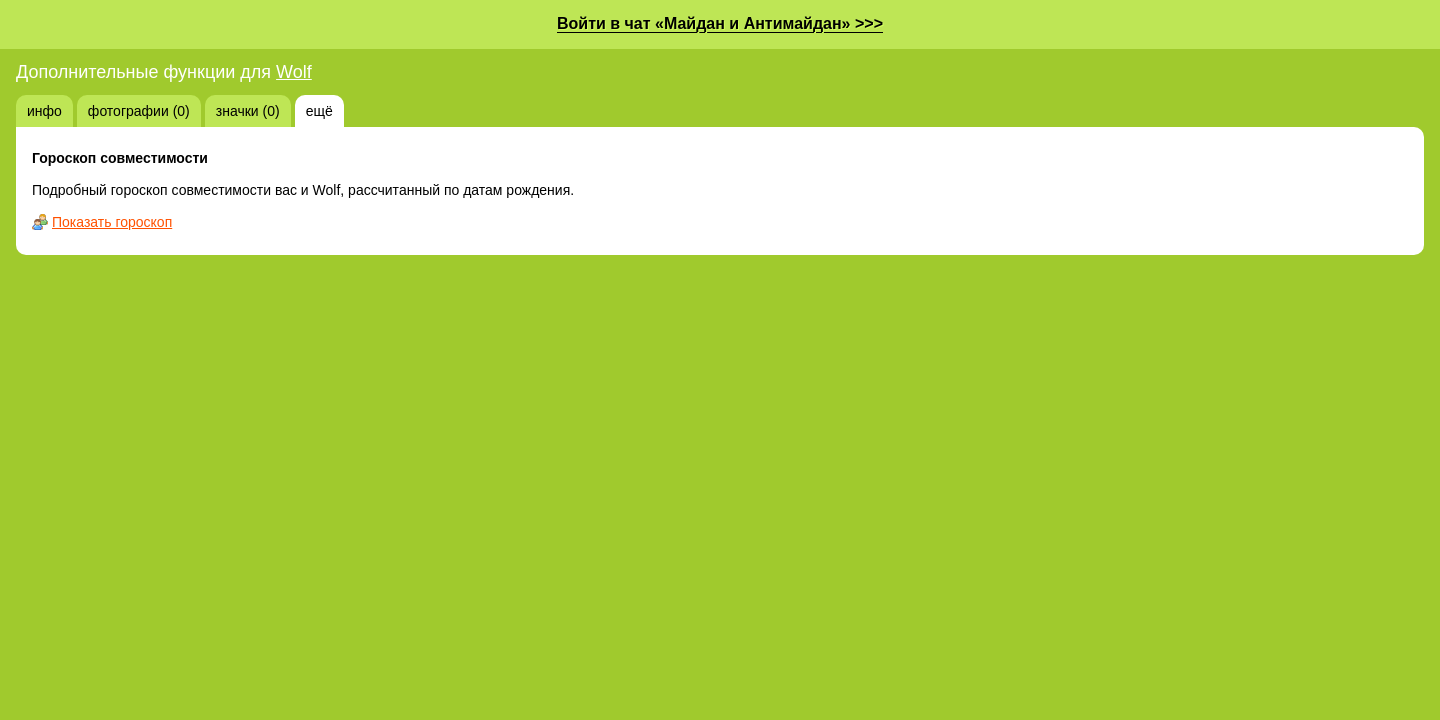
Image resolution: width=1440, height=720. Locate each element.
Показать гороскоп (112, 222)
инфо (44, 111)
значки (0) (248, 111)
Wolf (294, 72)
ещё (319, 111)
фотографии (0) (139, 111)
